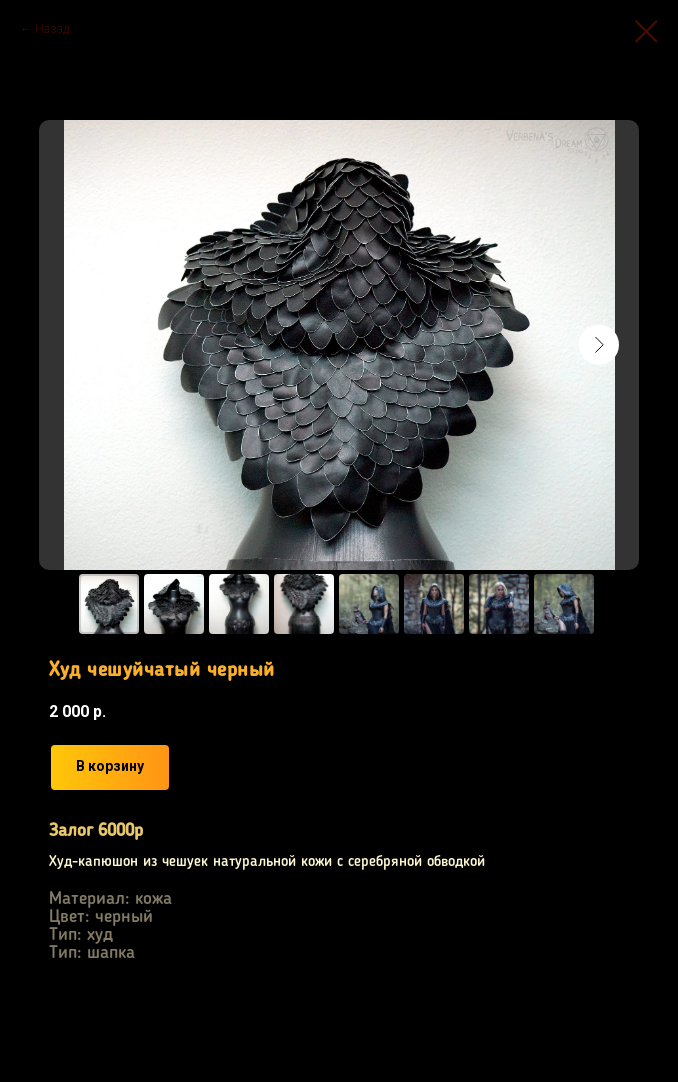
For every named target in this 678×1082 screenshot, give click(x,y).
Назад (52, 29)
